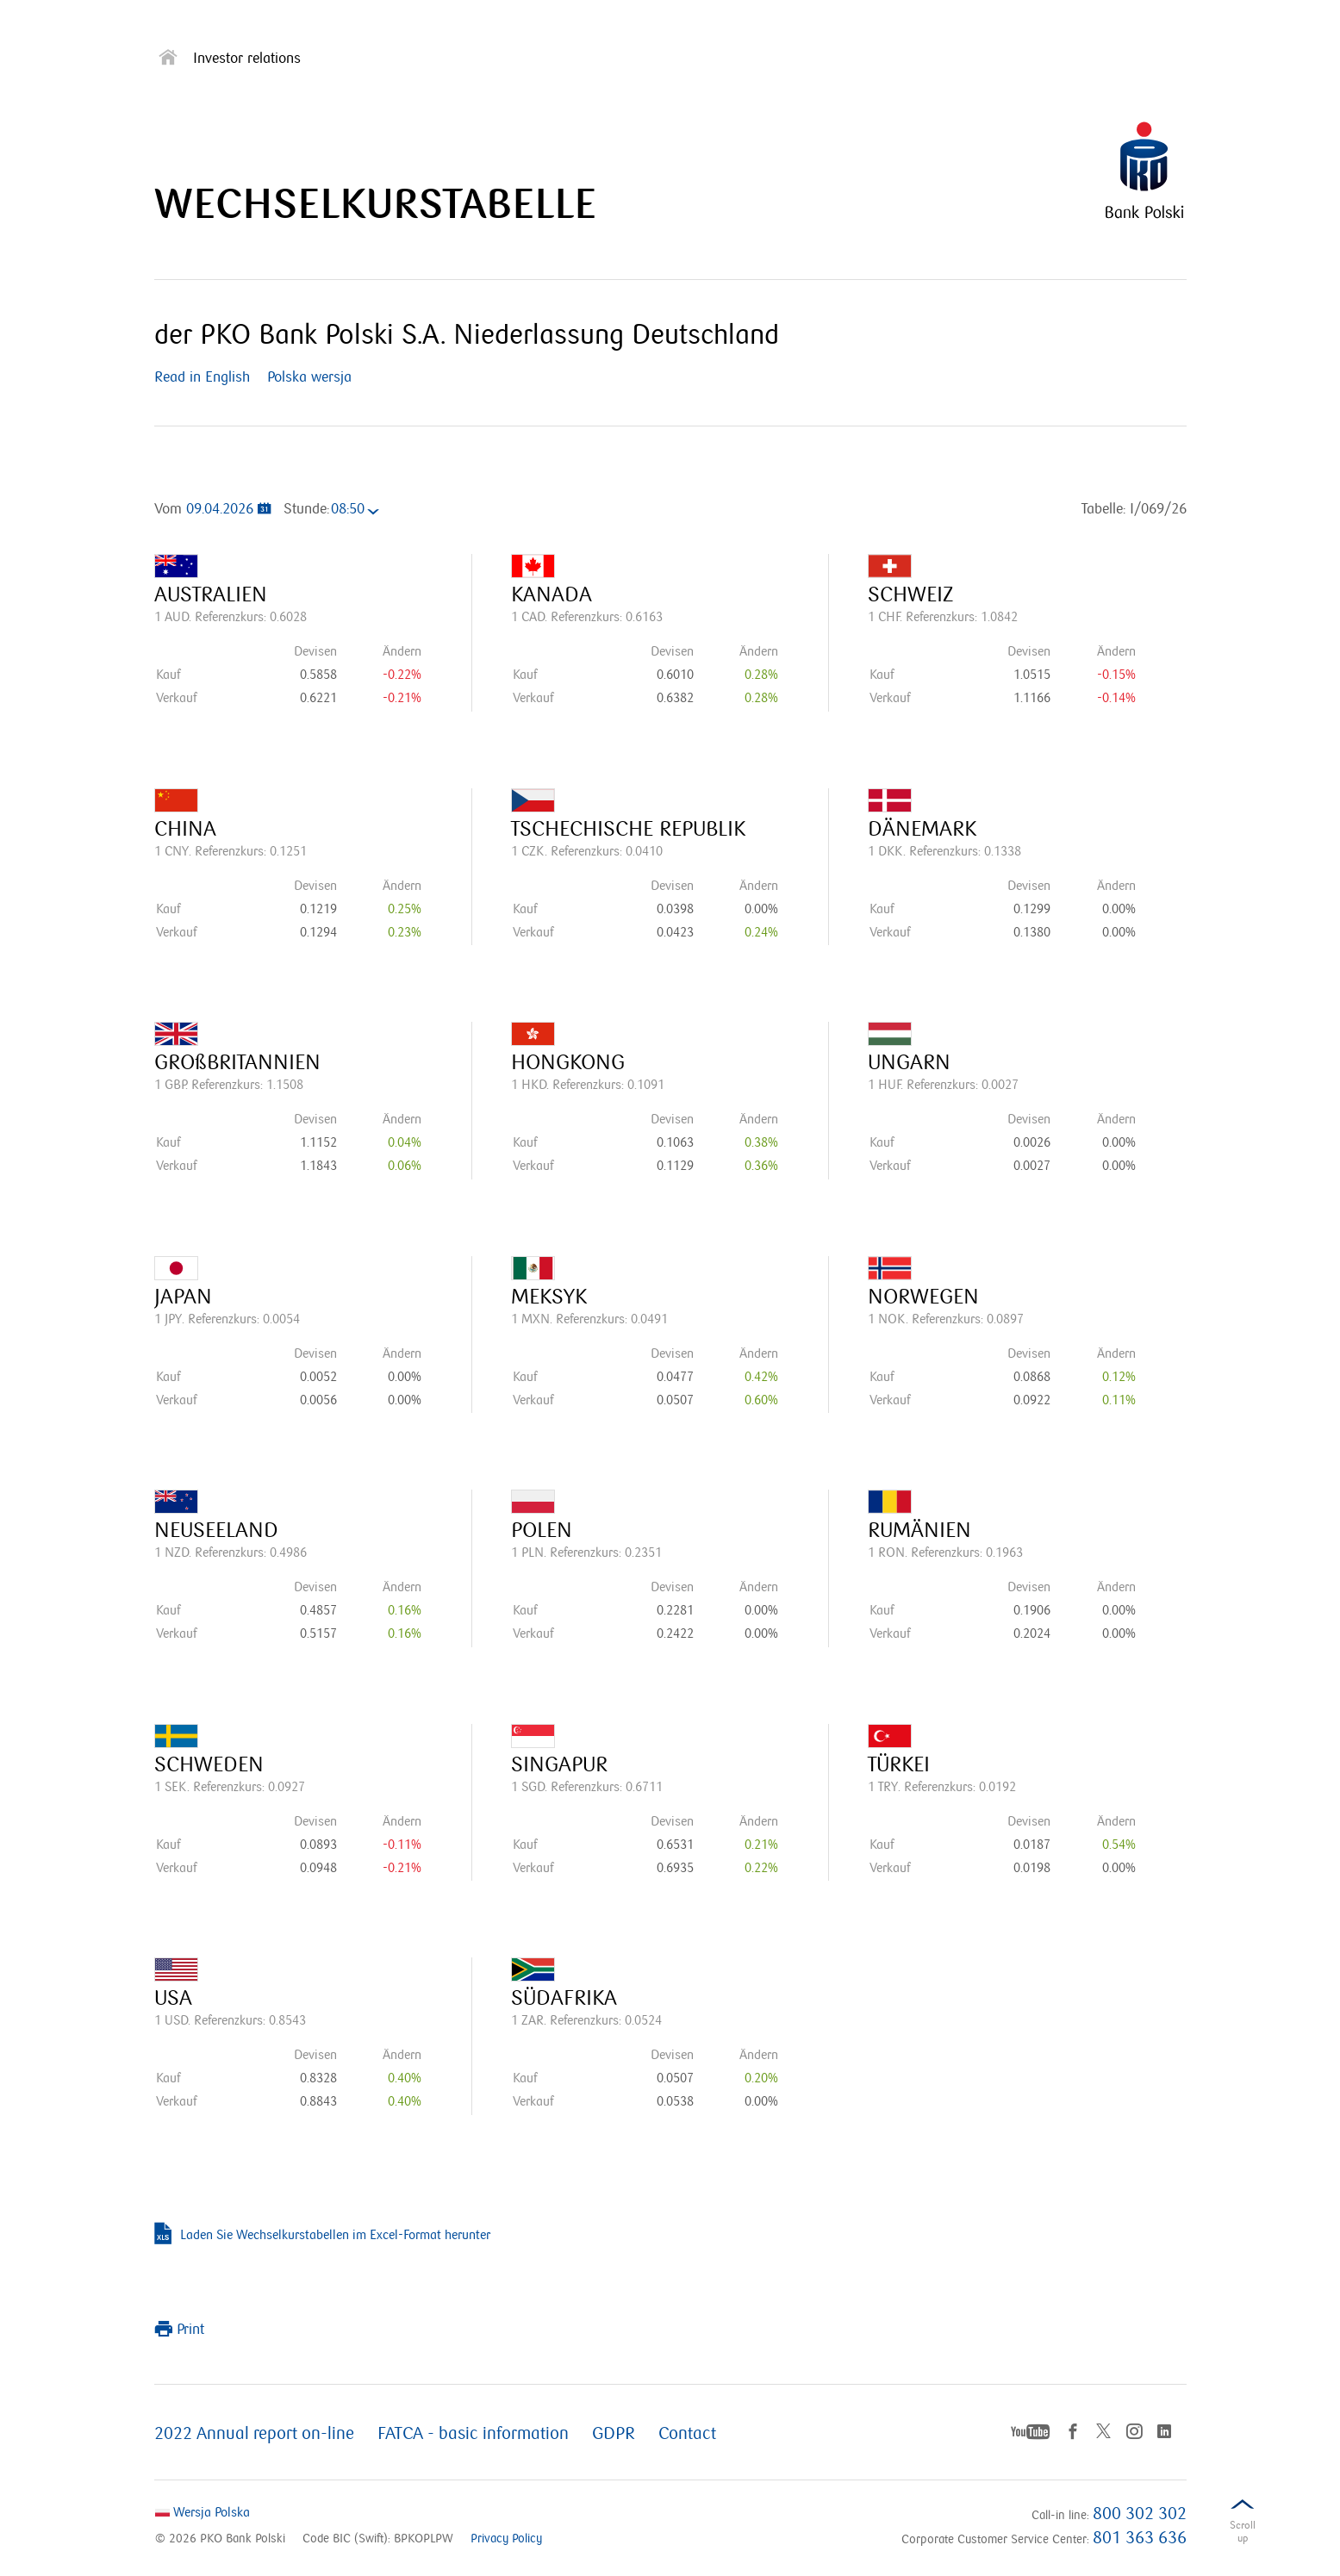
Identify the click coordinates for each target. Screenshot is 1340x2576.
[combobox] (359, 511)
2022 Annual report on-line (254, 2434)
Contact (687, 2434)
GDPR (613, 2434)
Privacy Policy (506, 2538)
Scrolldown (1242, 2535)
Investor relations (247, 59)
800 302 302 (1140, 2514)
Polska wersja (309, 377)
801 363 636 (1140, 2538)
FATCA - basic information (473, 2434)
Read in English (206, 377)
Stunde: (306, 509)
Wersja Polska (202, 2512)
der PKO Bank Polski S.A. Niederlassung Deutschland (466, 335)
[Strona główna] (168, 60)
